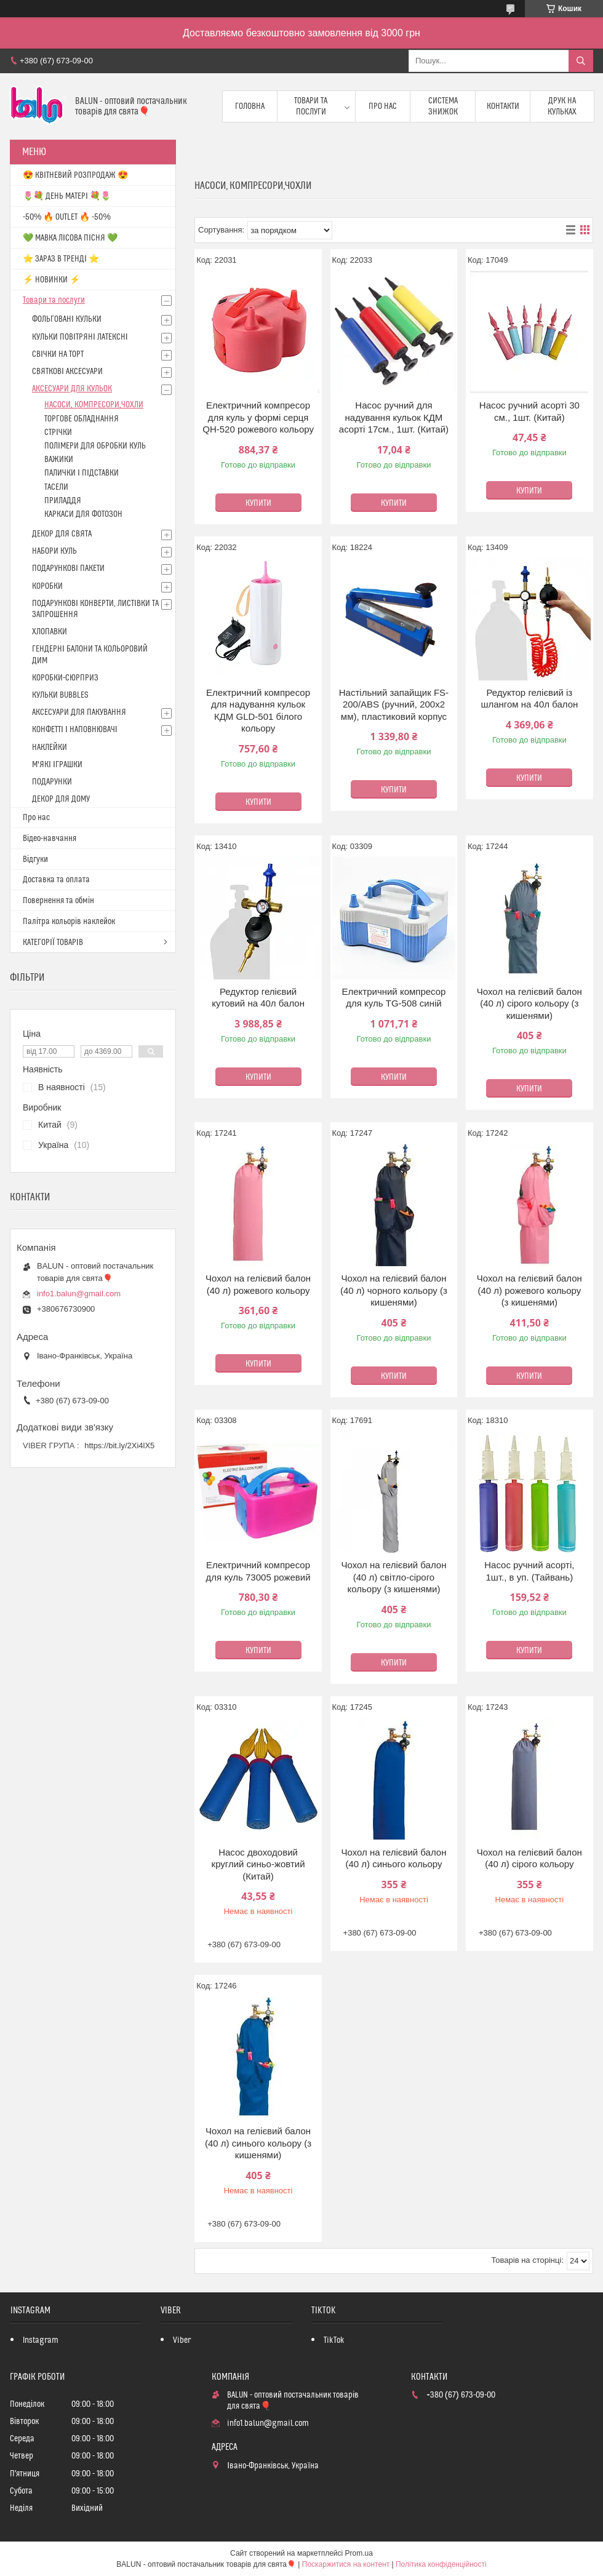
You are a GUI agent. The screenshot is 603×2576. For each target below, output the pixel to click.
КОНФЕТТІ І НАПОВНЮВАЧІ (75, 730)
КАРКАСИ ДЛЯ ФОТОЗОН (83, 514)
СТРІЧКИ (58, 432)
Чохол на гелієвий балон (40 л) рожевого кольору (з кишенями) (529, 1290)
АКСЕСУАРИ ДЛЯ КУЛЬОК (72, 389)
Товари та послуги (310, 106)
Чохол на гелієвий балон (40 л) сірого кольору (529, 1858)
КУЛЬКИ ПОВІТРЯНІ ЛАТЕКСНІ (80, 337)
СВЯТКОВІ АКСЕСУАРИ (67, 372)
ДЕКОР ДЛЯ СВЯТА (62, 534)
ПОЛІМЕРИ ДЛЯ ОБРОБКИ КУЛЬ (95, 446)
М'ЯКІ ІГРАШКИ (57, 765)
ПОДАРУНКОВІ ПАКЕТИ (68, 568)
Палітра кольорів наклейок (69, 922)
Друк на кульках (562, 106)
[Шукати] (581, 61)
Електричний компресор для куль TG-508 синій (393, 997)
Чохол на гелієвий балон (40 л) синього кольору (393, 1858)
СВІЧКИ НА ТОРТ (58, 354)
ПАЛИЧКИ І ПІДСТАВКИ (81, 473)
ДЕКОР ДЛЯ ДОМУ (61, 799)
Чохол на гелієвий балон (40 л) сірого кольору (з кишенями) (529, 1003)
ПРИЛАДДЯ (62, 501)
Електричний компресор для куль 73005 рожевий (258, 1571)
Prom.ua (359, 2553)
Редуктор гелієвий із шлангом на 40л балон (529, 698)
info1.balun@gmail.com (79, 1293)
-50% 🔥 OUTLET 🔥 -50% (67, 217)
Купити (258, 503)
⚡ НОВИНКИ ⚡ (51, 280)
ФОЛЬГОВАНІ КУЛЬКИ (67, 319)
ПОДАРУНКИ (52, 782)
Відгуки (35, 859)
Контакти (503, 106)
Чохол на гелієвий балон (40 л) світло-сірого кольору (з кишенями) (393, 1577)
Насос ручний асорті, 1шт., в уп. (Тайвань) (529, 1571)
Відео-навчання (49, 838)
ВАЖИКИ (58, 460)
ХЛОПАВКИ (49, 632)
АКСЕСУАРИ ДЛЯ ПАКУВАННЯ (79, 712)
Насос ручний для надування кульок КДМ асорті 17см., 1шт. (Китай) (394, 417)
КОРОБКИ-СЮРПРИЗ (65, 678)
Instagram (40, 2340)
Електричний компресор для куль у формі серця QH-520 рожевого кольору (258, 417)
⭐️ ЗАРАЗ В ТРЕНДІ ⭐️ (61, 259)
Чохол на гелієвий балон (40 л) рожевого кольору (258, 1284)
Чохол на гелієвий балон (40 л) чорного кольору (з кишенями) (393, 1290)
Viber (182, 2340)
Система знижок (443, 106)
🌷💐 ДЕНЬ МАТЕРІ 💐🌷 (67, 196)
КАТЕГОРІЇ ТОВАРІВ (53, 942)
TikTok (334, 2340)
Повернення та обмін (58, 901)
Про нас (383, 106)
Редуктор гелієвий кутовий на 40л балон (258, 997)
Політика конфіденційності (441, 2564)
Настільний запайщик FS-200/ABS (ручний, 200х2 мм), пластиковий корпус (394, 704)
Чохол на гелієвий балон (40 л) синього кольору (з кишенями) (258, 2143)
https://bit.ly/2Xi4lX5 (119, 1445)
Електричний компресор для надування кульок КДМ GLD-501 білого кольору (258, 710)
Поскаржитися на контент (345, 2564)
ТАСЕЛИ (56, 487)
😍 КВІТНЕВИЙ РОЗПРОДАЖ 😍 (75, 175)
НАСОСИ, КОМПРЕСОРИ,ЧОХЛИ (93, 405)
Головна (250, 106)
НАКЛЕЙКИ (49, 747)
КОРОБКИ (47, 586)
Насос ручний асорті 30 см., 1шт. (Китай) (529, 411)
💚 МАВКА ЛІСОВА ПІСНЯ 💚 (70, 238)
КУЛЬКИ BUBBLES (60, 695)
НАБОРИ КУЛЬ (54, 551)
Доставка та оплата (56, 880)
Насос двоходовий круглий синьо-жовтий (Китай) (258, 1864)
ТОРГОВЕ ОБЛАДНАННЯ (81, 419)
